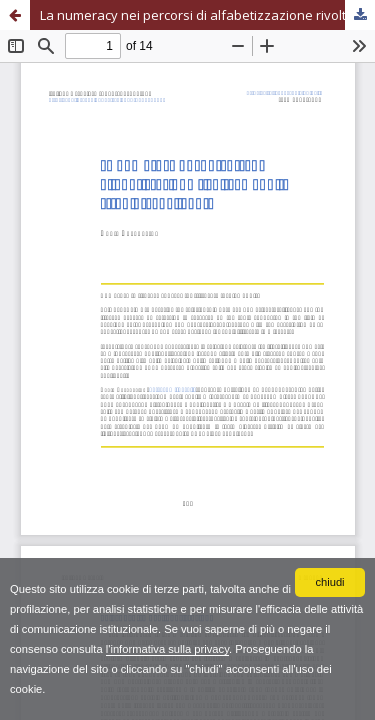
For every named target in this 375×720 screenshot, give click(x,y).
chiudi (329, 582)
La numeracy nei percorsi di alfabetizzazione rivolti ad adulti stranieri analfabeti (207, 15)
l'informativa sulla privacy (167, 649)
